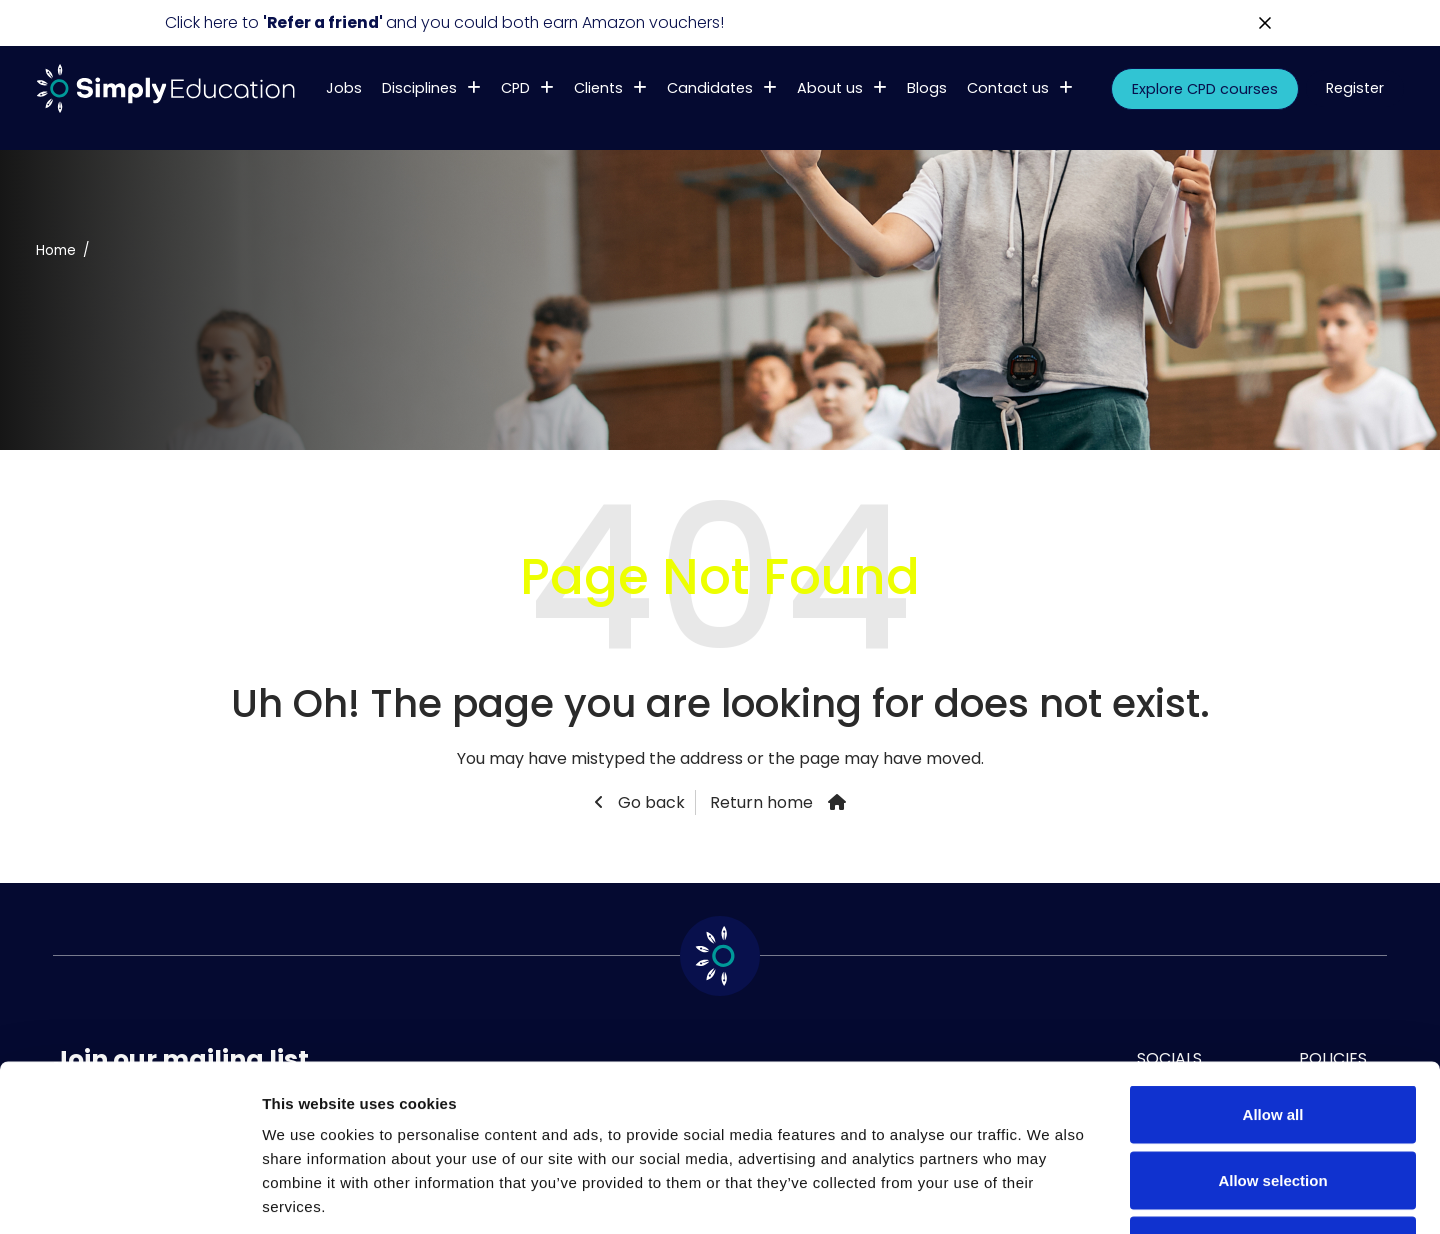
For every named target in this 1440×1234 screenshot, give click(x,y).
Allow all (1273, 971)
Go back (649, 802)
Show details (1049, 1194)
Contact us (1008, 88)
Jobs (344, 88)
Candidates (710, 88)
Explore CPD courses (1205, 89)
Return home (761, 802)
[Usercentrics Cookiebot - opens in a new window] (129, 1195)
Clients (598, 88)
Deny (1273, 1102)
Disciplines (419, 88)
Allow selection (1272, 1037)
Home (56, 250)
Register (1355, 88)
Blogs (927, 88)
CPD (515, 88)
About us (830, 88)
